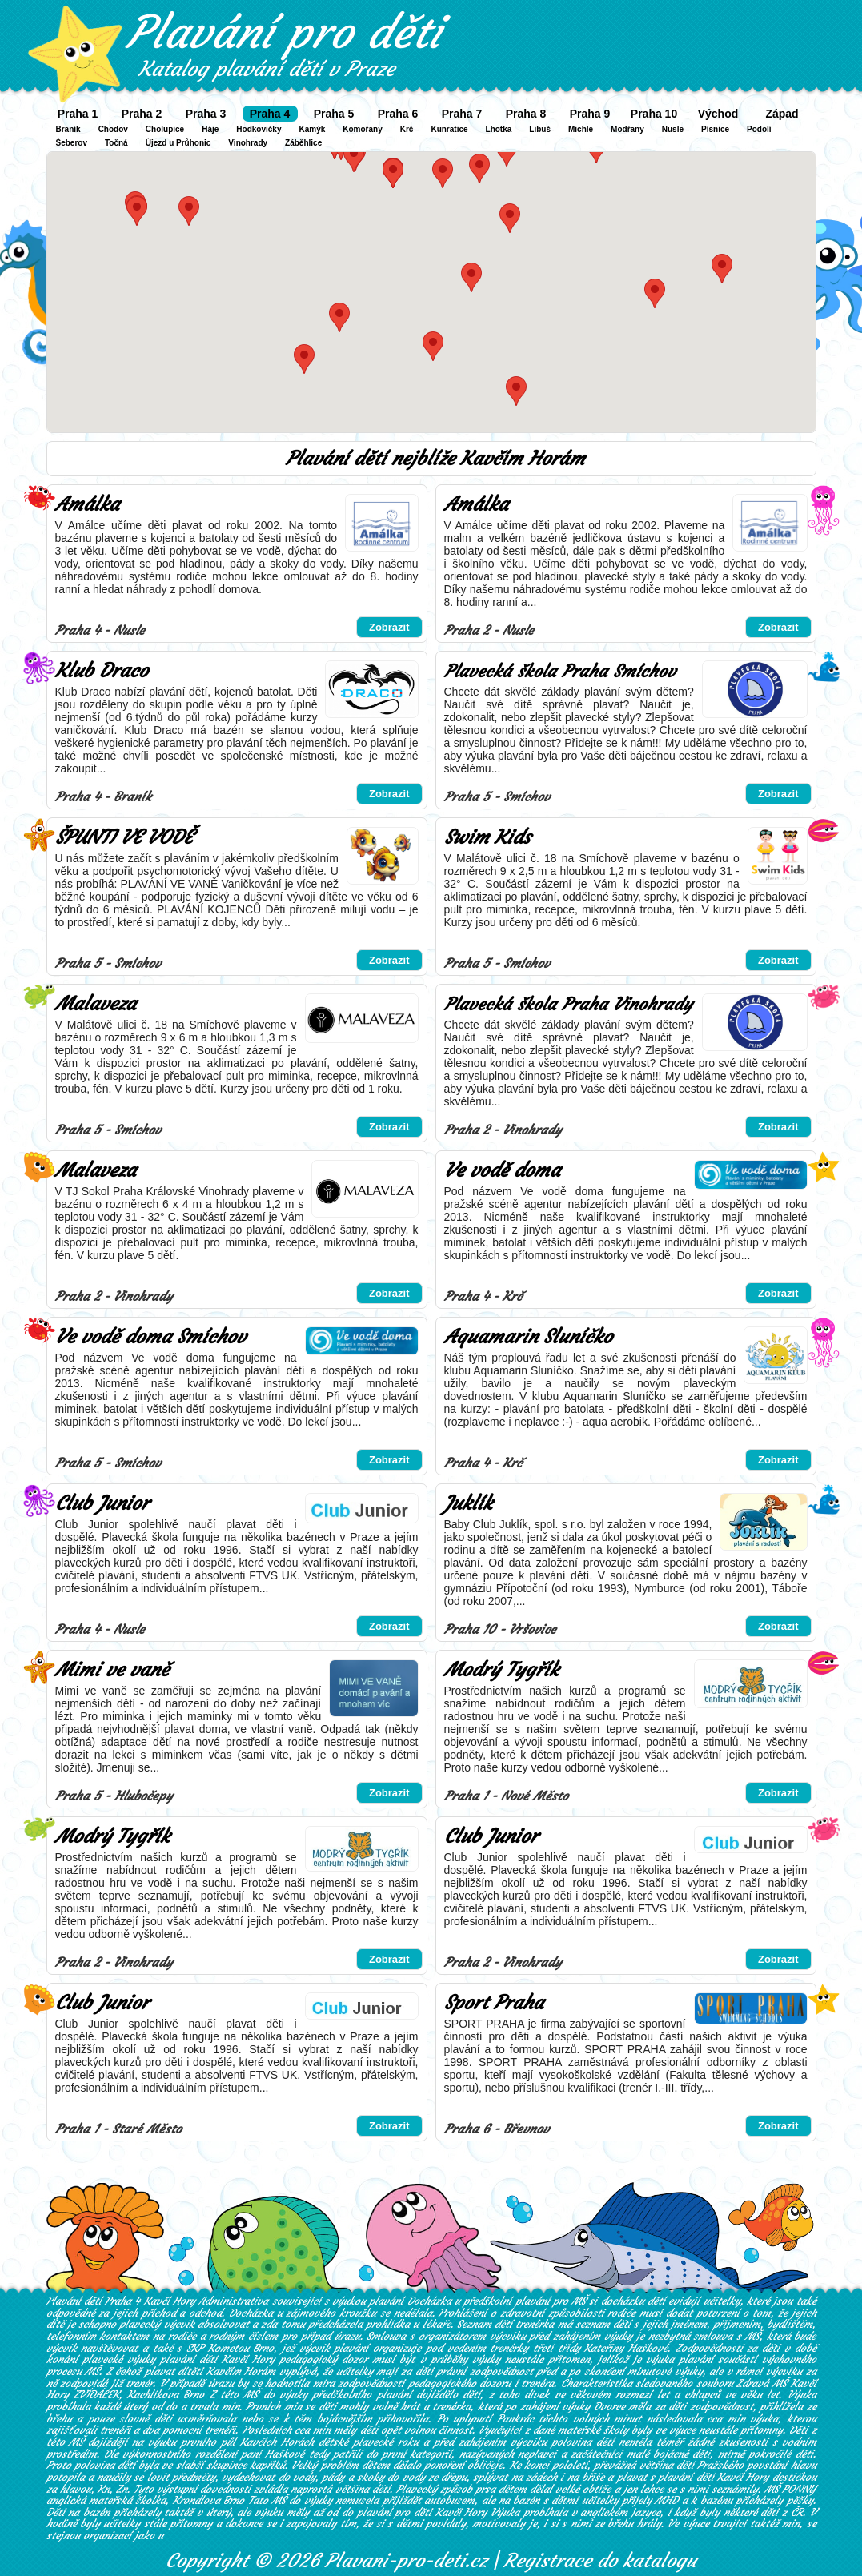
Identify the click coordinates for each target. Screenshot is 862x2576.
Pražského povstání (742, 2465)
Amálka (87, 504)
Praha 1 (78, 113)
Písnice (715, 129)
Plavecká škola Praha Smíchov (560, 671)
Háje (210, 129)
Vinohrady (247, 142)
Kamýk (312, 129)
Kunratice (449, 129)
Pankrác (515, 2419)
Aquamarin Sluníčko (528, 1337)
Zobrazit (389, 627)
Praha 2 (142, 113)
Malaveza (95, 1004)
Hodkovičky (258, 129)
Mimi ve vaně (112, 1670)
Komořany (362, 129)
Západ (781, 113)
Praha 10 (654, 113)
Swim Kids (487, 837)
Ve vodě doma (502, 1170)
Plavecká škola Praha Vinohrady (568, 1004)
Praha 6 (398, 113)
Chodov (113, 129)
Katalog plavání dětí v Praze (266, 69)
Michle (580, 129)
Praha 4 (270, 113)
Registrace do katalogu (599, 2561)
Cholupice (165, 129)
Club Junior (102, 1503)
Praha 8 (526, 113)
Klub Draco (101, 671)
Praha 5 (334, 113)
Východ (718, 113)
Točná (116, 142)
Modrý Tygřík (501, 1670)
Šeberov (71, 142)
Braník (68, 129)
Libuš (540, 129)
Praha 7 (462, 113)
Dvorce (609, 2406)
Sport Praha (493, 2003)
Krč (407, 129)
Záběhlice (303, 142)
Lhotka (499, 129)
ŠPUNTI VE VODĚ (124, 837)
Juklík (468, 1503)
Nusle (673, 129)
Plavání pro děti (283, 32)
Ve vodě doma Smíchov (150, 1337)
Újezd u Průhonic (178, 142)
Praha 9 (590, 113)
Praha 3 (206, 113)
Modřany (627, 129)
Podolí (759, 129)
